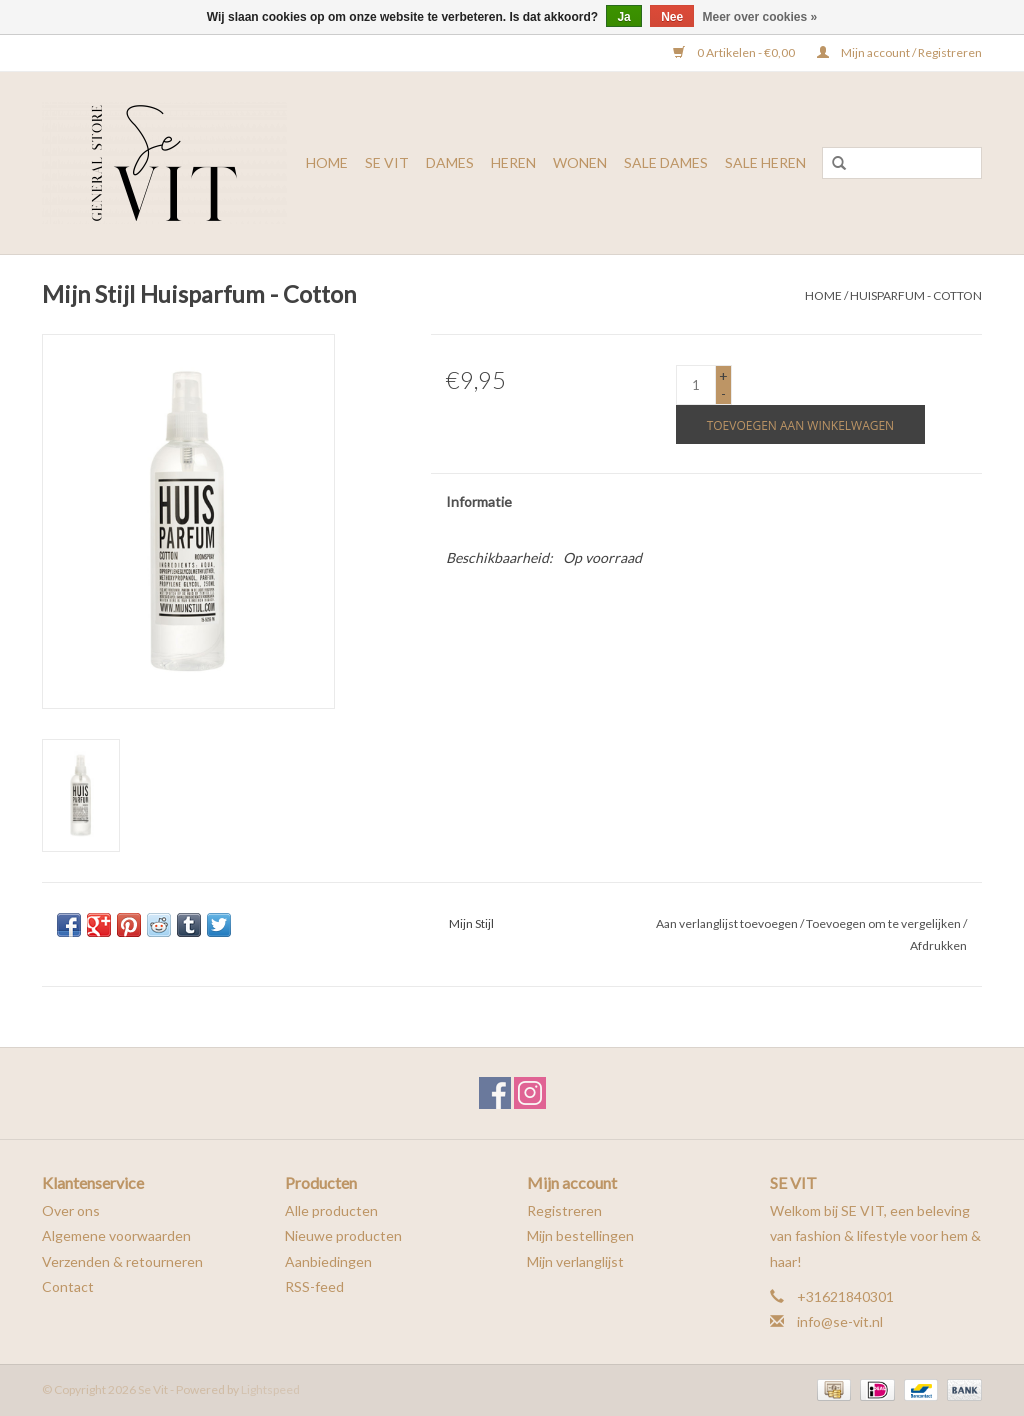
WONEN (580, 162)
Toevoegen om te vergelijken (884, 923)
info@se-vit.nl (840, 1321)
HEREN (513, 162)
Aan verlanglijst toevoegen (727, 923)
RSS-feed (314, 1286)
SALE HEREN (765, 162)
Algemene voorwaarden (116, 1235)
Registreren (564, 1210)
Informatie (479, 501)
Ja (623, 17)
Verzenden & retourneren (122, 1261)
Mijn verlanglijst (575, 1261)
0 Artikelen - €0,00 (735, 52)
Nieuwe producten (343, 1235)
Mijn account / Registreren (899, 52)
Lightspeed (270, 1389)
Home (327, 162)
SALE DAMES (666, 162)
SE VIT (387, 162)
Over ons (71, 1210)
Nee (672, 17)
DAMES (450, 162)
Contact (68, 1286)
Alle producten (331, 1210)
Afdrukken (938, 945)
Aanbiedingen (328, 1261)
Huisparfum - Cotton (916, 295)
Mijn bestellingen (580, 1235)
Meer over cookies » (760, 17)
